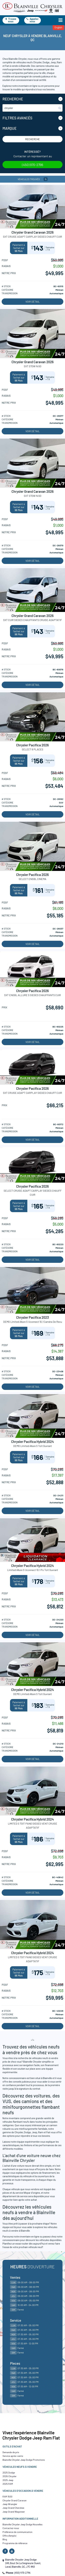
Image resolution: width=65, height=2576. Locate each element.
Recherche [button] (12, 99)
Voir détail (33, 301)
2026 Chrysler (9, 2476)
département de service (15, 2196)
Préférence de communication (17, 2532)
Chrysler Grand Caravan (14, 2500)
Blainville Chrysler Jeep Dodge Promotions (23, 2459)
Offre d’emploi (9, 2535)
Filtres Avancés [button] (17, 118)
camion (53, 2125)
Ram (40, 2132)
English (58, 27)
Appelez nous (32, 20)
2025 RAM (7, 2483)
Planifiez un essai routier (15, 2243)
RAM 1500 (7, 2496)
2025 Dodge (8, 2472)
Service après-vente (12, 2455)
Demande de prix (10, 2452)
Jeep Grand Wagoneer (13, 2511)
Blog (4, 2539)
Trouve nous (11, 20)
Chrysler (18, 2132)
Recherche (32, 139)
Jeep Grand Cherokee (13, 2507)
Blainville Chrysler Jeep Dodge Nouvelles (22, 2524)
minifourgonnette (28, 2129)
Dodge (27, 2132)
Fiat (48, 2132)
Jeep (34, 2132)
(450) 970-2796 (32, 165)
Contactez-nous (10, 2528)
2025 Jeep (7, 2480)
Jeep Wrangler (9, 2504)
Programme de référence (14, 2543)
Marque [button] (9, 128)
